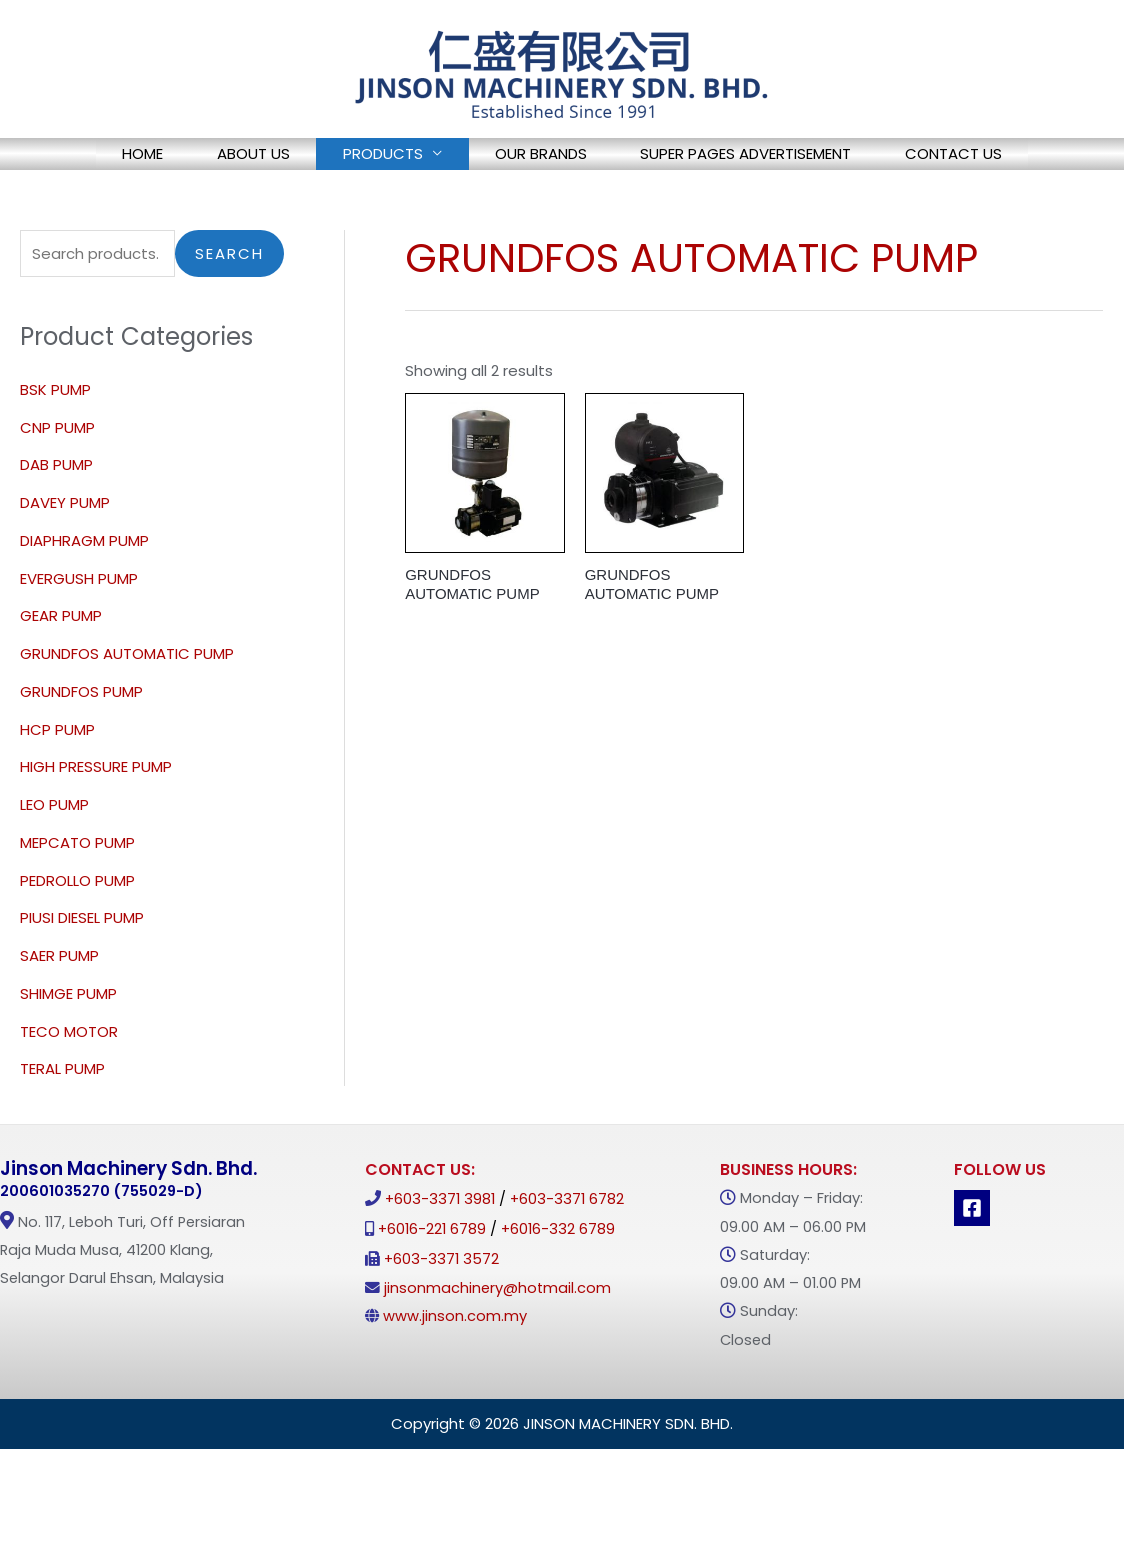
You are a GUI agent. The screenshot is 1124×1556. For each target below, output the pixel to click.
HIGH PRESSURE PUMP (96, 825)
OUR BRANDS (559, 160)
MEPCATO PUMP (77, 900)
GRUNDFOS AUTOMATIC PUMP (127, 711)
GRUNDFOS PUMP (81, 749)
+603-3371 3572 (441, 1317)
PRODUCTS (374, 160)
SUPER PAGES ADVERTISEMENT (790, 160)
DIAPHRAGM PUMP (84, 598)
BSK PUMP (55, 447)
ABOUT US (217, 160)
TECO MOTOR (69, 1089)
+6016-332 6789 (558, 1288)
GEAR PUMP (61, 674)
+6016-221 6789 (432, 1288)
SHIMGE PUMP (68, 1051)
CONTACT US (108, 205)
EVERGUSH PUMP (79, 636)
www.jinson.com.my (455, 1374)
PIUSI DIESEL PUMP (82, 976)
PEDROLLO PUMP (77, 938)
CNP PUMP (57, 485)
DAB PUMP (56, 523)
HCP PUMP (57, 787)
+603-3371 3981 (440, 1258)
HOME (80, 160)
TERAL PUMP (62, 1127)
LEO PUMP (54, 862)
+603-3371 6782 (567, 1258)
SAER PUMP (59, 1013)
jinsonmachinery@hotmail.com (497, 1346)
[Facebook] (972, 1267)
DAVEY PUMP (65, 560)
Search (229, 311)
